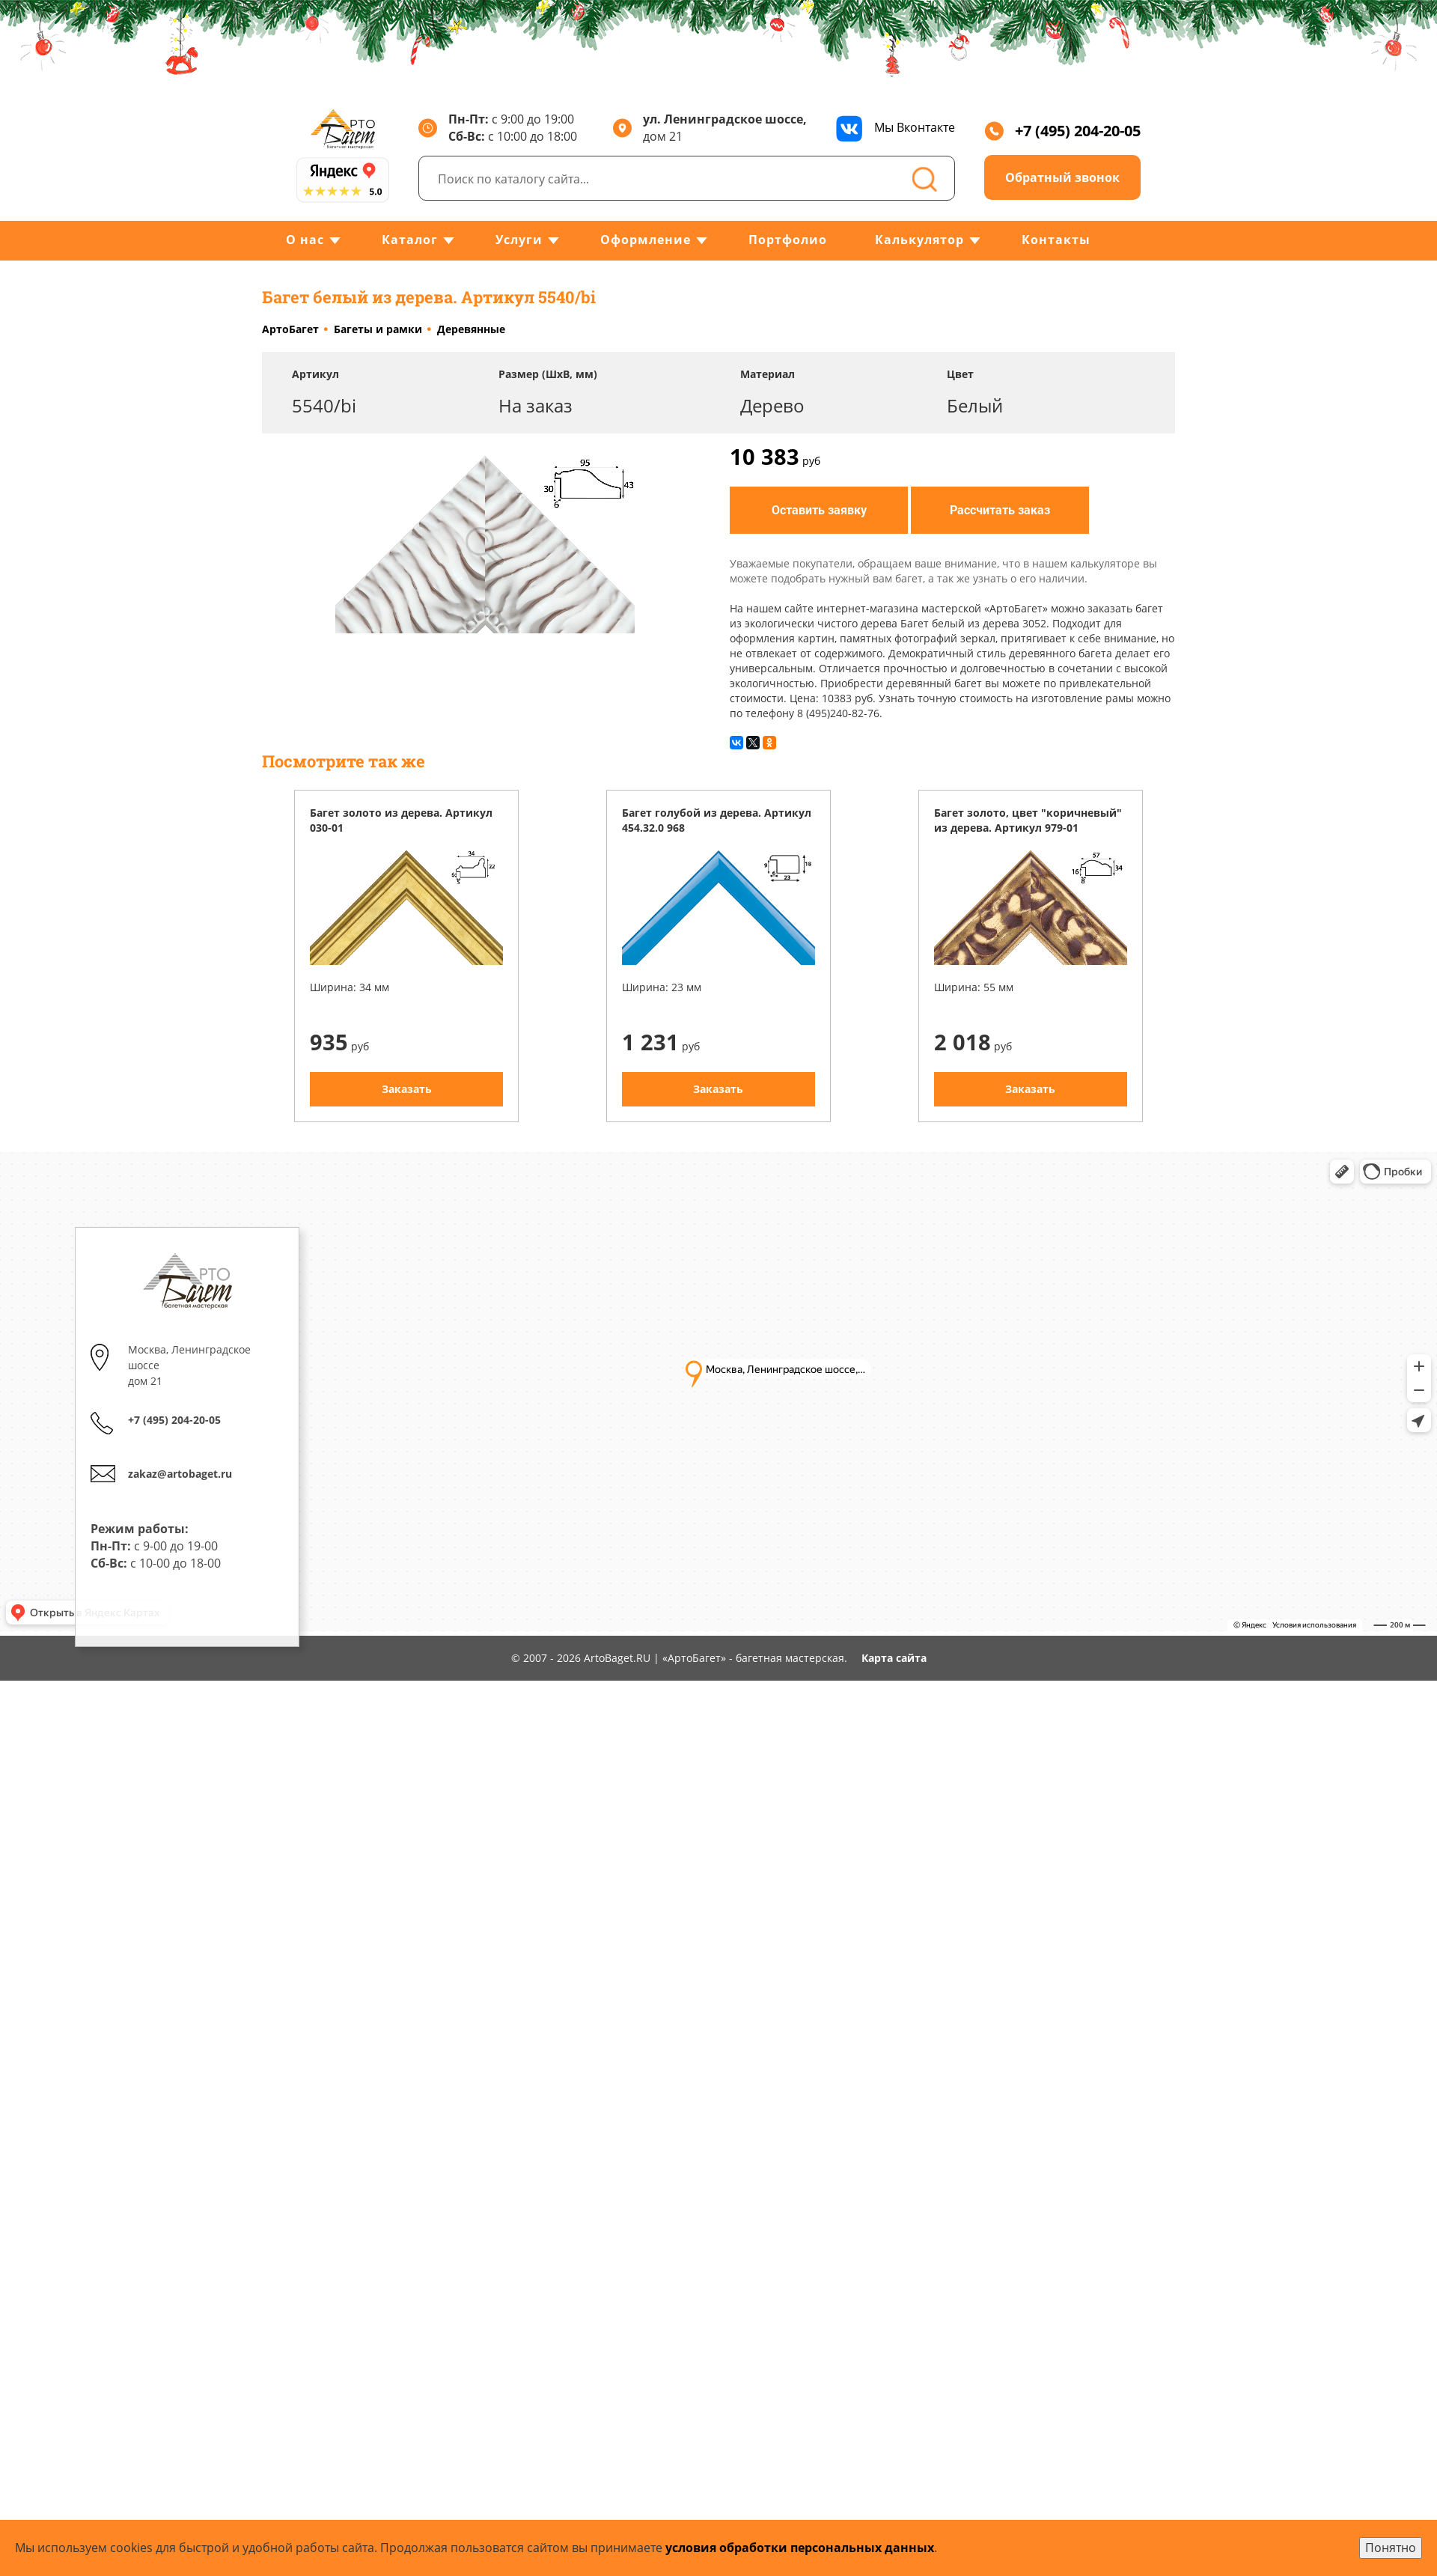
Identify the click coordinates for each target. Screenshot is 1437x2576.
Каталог (410, 239)
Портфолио (787, 239)
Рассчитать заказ (1000, 509)
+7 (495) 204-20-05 (1062, 131)
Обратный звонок (1062, 177)
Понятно (1390, 2547)
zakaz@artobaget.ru (181, 1458)
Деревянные (471, 329)
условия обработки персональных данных (799, 2547)
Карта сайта (894, 1658)
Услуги (519, 239)
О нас (305, 239)
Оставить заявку (819, 509)
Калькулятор (919, 239)
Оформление (645, 239)
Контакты (1056, 239)
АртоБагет (290, 329)
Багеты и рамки (378, 329)
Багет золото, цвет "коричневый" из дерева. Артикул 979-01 (1028, 820)
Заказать (407, 1089)
